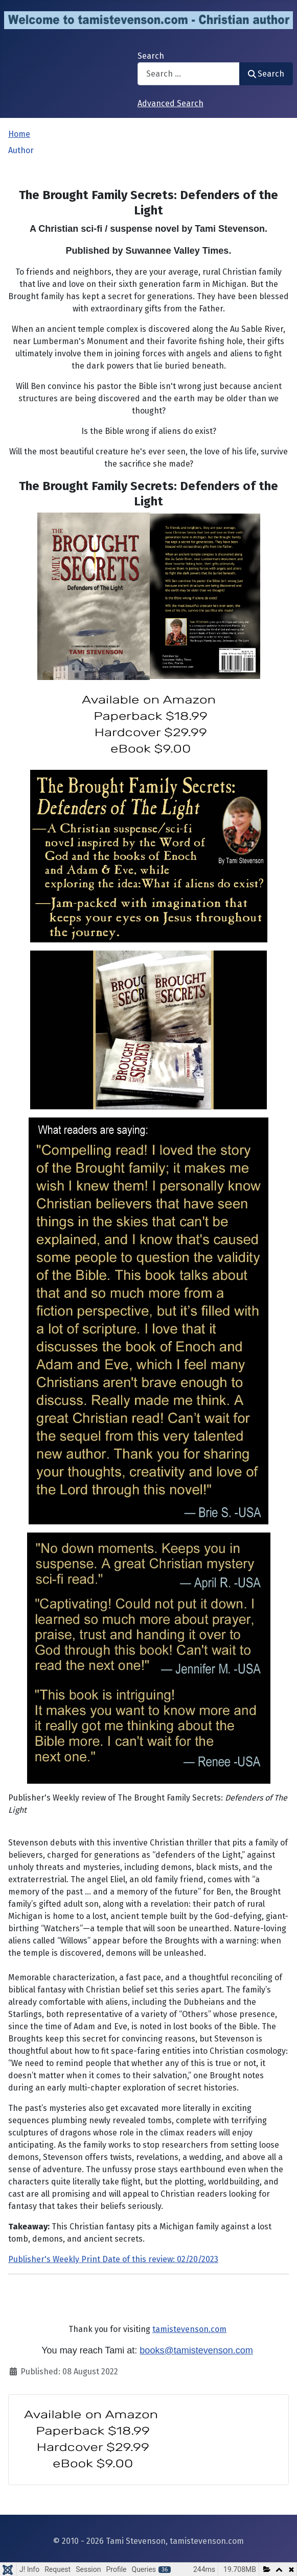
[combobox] (189, 73)
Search (151, 56)
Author (21, 150)
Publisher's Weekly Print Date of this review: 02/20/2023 (113, 2259)
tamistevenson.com (189, 2329)
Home (19, 134)
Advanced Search (170, 103)
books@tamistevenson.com (196, 2350)
